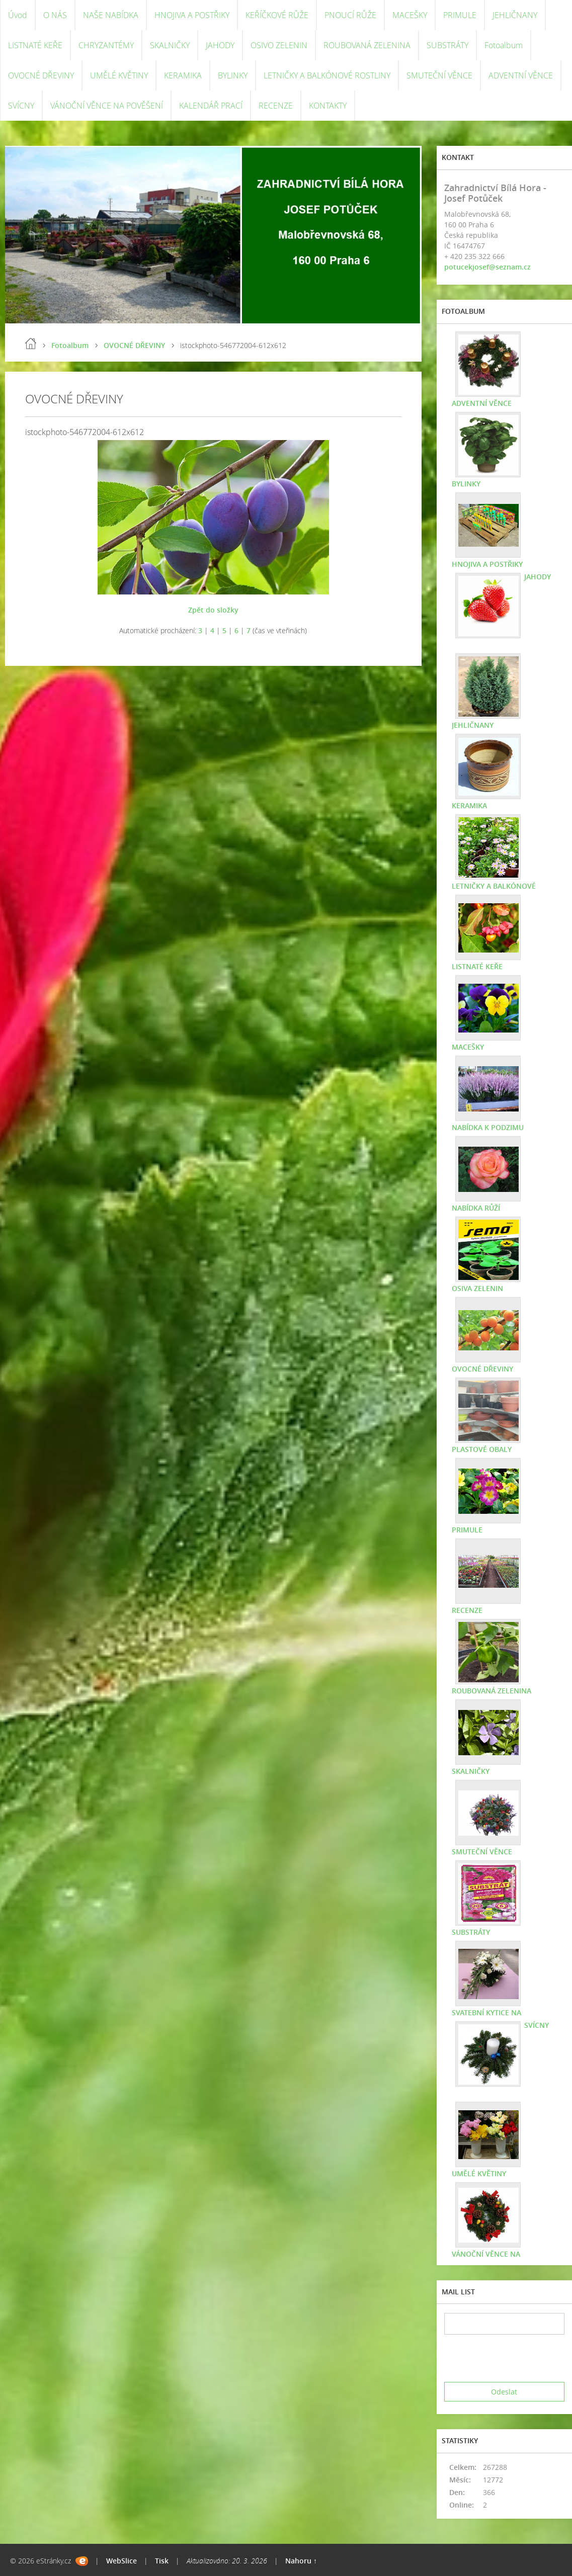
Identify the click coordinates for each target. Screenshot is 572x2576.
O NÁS (55, 15)
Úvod (17, 15)
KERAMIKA (183, 75)
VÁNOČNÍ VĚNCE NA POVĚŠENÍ (106, 105)
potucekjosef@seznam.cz (487, 267)
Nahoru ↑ (301, 2560)
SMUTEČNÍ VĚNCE (439, 75)
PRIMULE (459, 15)
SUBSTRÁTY (447, 45)
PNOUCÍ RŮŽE (350, 15)
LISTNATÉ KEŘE (35, 45)
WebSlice (121, 2560)
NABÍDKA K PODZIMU (488, 1127)
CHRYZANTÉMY (106, 45)
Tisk (162, 2560)
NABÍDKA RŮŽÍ (476, 1208)
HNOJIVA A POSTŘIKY (191, 15)
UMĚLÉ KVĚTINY (119, 75)
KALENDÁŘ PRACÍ (210, 105)
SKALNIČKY (170, 45)
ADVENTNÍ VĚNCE (520, 75)
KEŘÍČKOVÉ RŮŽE (277, 15)
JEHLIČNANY (515, 15)
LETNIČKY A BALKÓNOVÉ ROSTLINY (327, 75)
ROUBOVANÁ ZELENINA (367, 45)
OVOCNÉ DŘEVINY (41, 75)
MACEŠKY (409, 15)
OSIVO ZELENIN (279, 45)
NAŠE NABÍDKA (110, 15)
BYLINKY (233, 75)
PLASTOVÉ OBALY (482, 1449)
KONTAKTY (328, 105)
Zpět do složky (213, 610)
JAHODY (220, 45)
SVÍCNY (21, 105)
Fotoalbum (503, 45)
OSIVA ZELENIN (477, 1288)
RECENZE (276, 105)
